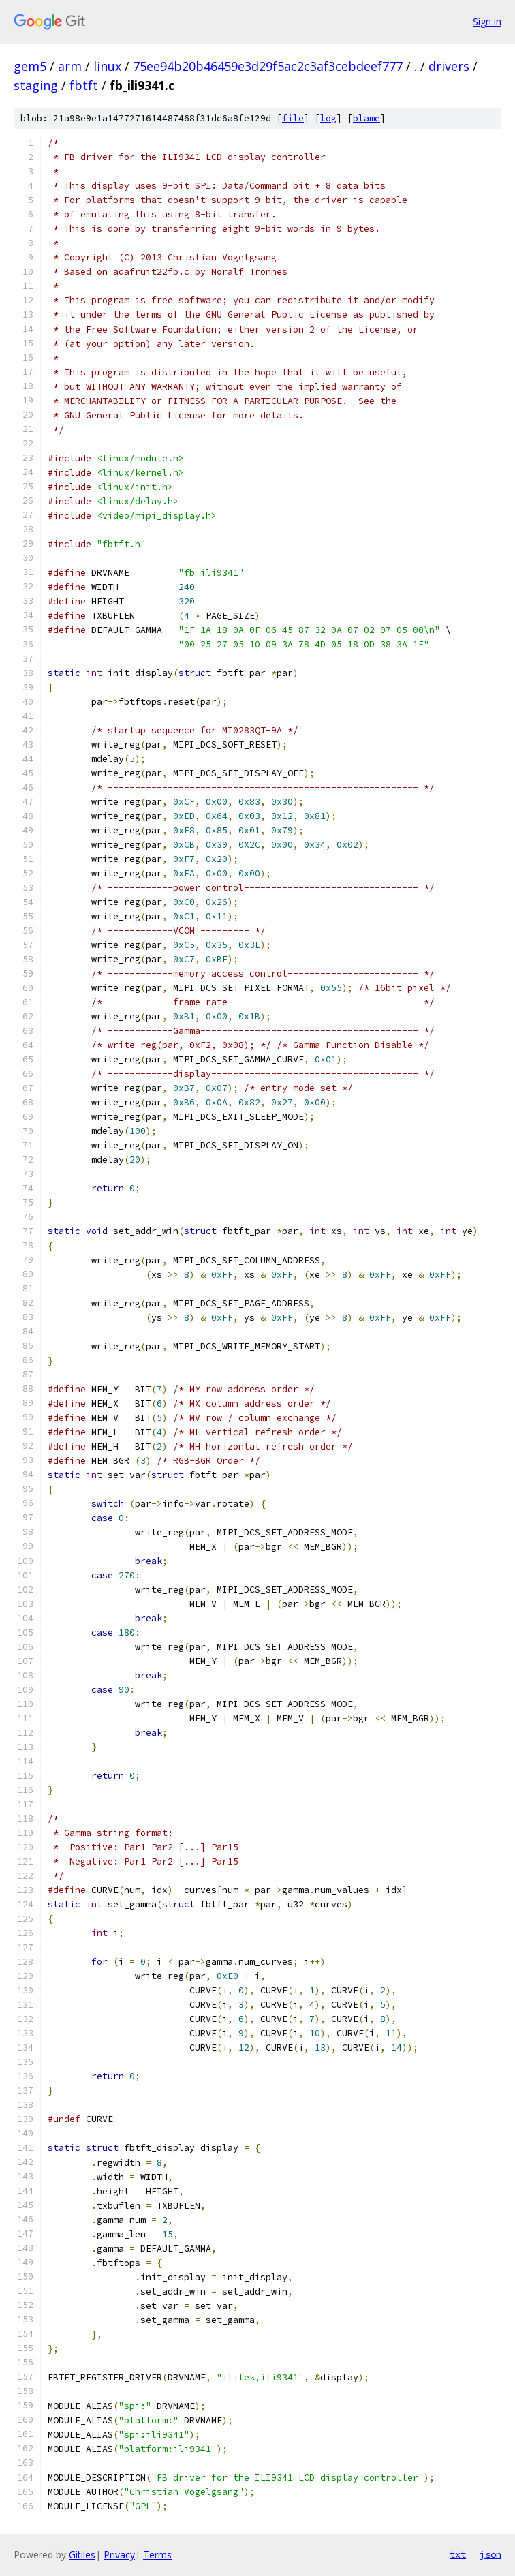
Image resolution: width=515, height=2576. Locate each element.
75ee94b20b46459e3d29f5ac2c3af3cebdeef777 (268, 66)
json (490, 2554)
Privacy (119, 2554)
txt (458, 2554)
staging (36, 85)
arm (70, 66)
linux (107, 66)
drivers (448, 66)
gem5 (30, 66)
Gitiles (82, 2554)
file (293, 118)
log (328, 118)
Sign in (487, 21)
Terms (157, 2554)
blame (366, 118)
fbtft (83, 85)
